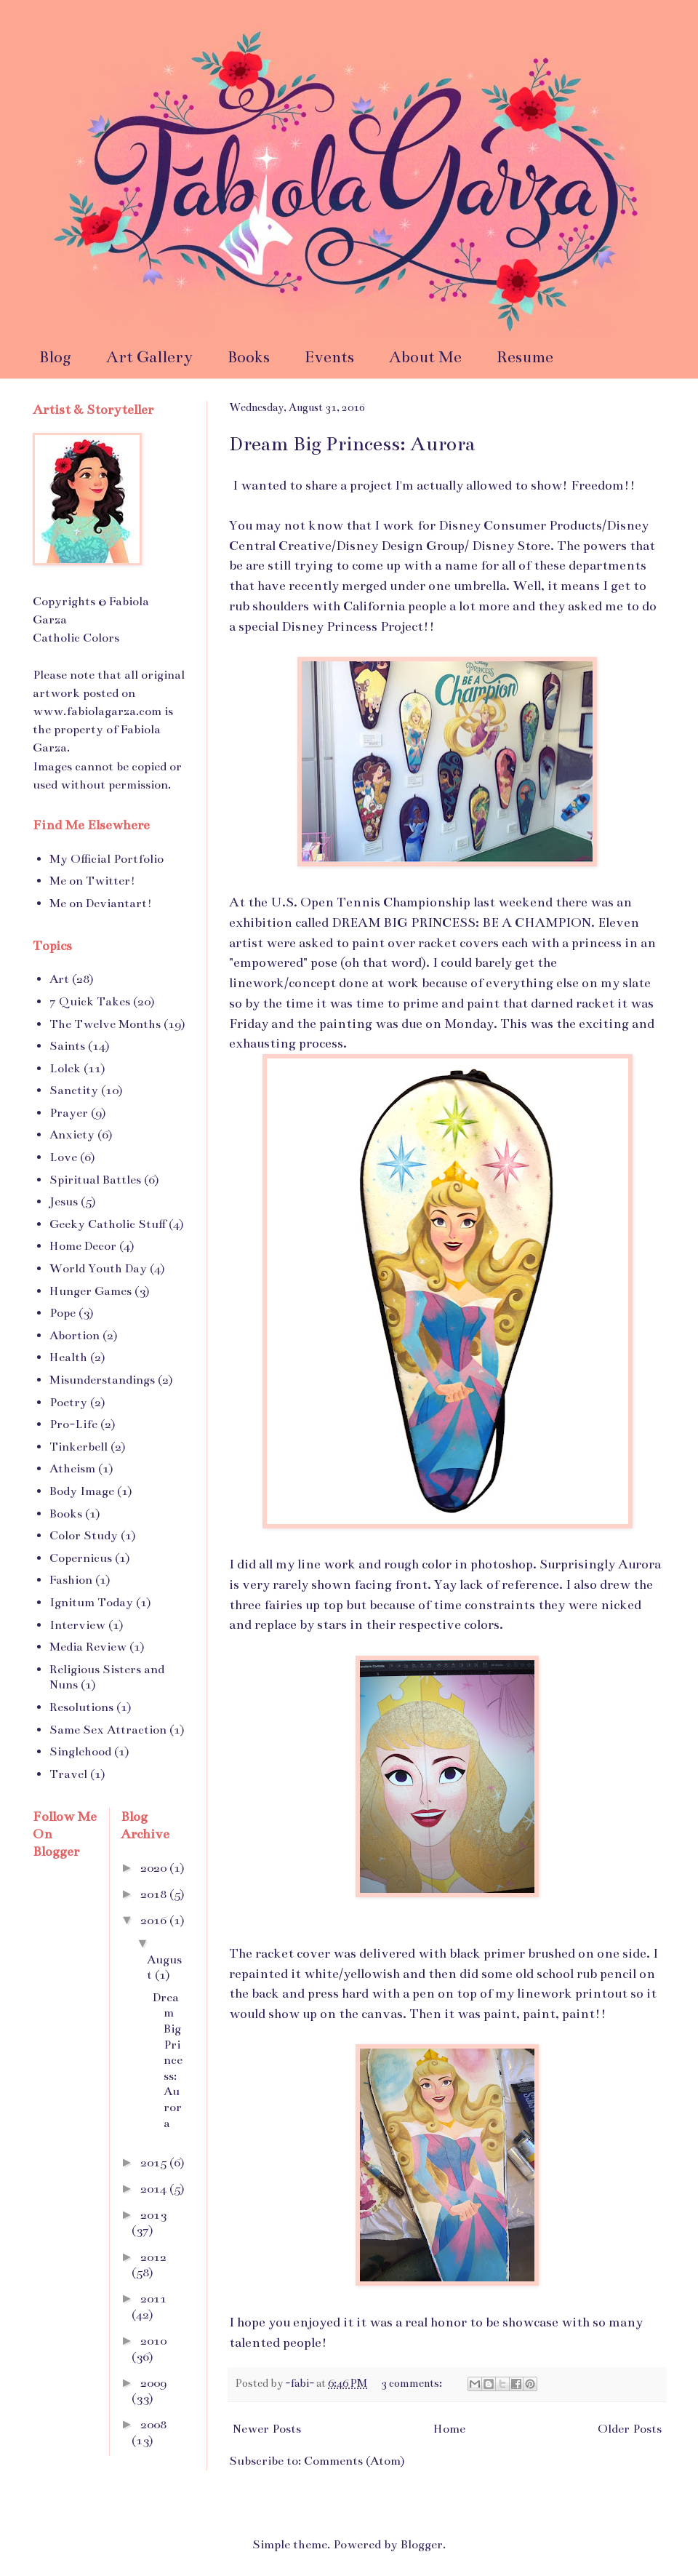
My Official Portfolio (106, 859)
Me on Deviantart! (100, 903)
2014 (154, 2189)
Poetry (68, 1402)
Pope (62, 1313)
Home (449, 2429)
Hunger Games (90, 1291)
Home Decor (82, 1246)
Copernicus (80, 1558)
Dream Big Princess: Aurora (352, 443)
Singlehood (80, 1751)
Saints (67, 1046)
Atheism (72, 1469)
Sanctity (73, 1090)
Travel (68, 1774)
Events (329, 357)
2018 (154, 1894)
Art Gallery (149, 357)
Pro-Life (73, 1424)
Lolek (65, 1068)
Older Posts (630, 2429)
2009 (153, 2383)
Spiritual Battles (95, 1180)
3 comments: (412, 2383)
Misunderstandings (102, 1380)
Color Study (83, 1535)
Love (63, 1157)
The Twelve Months (105, 1024)
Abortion (74, 1335)
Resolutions (81, 1707)
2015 (154, 2163)
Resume (525, 357)
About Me (425, 357)
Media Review (88, 1647)
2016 (154, 1920)
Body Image (81, 1491)
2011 (153, 2299)
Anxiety (72, 1135)
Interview (77, 1625)
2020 (154, 1868)
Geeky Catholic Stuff (107, 1224)
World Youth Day (98, 1268)
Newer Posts (267, 2429)
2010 (153, 2341)
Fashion (70, 1580)
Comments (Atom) (354, 2461)
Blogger (422, 2544)
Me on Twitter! (92, 881)
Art (59, 979)
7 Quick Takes (89, 1001)
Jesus (63, 1202)
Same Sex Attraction (108, 1730)
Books (249, 357)
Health (68, 1357)
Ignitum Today (91, 1602)
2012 (153, 2257)
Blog (55, 357)
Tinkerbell (78, 1447)
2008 (153, 2424)
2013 (153, 2215)
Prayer (68, 1113)
